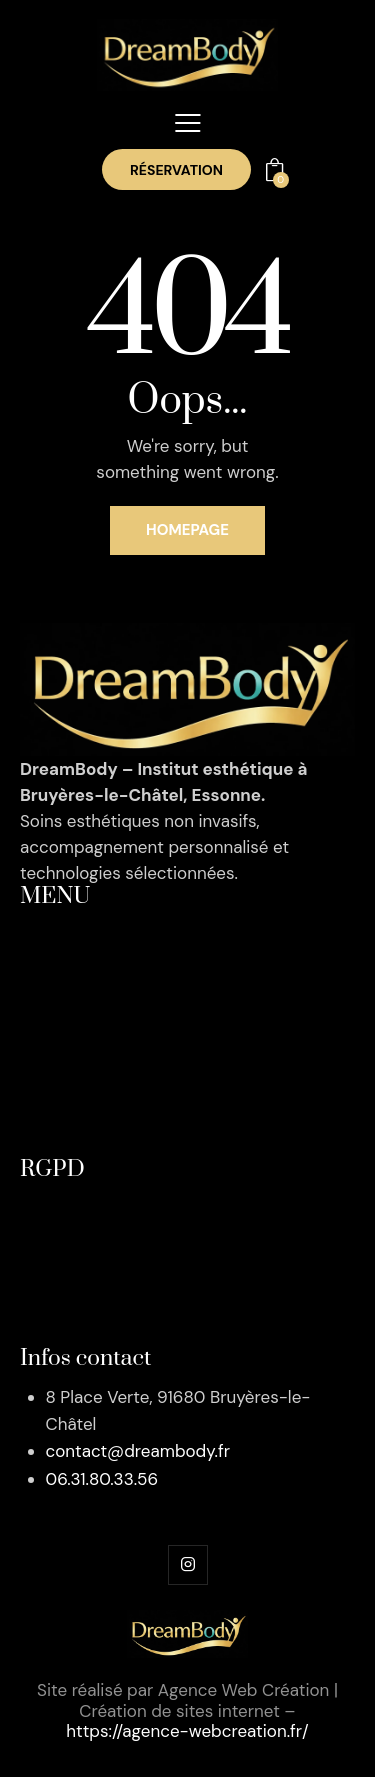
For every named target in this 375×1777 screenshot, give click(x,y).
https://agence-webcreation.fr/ (187, 1731)
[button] (188, 123)
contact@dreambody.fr (138, 1451)
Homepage (187, 530)
